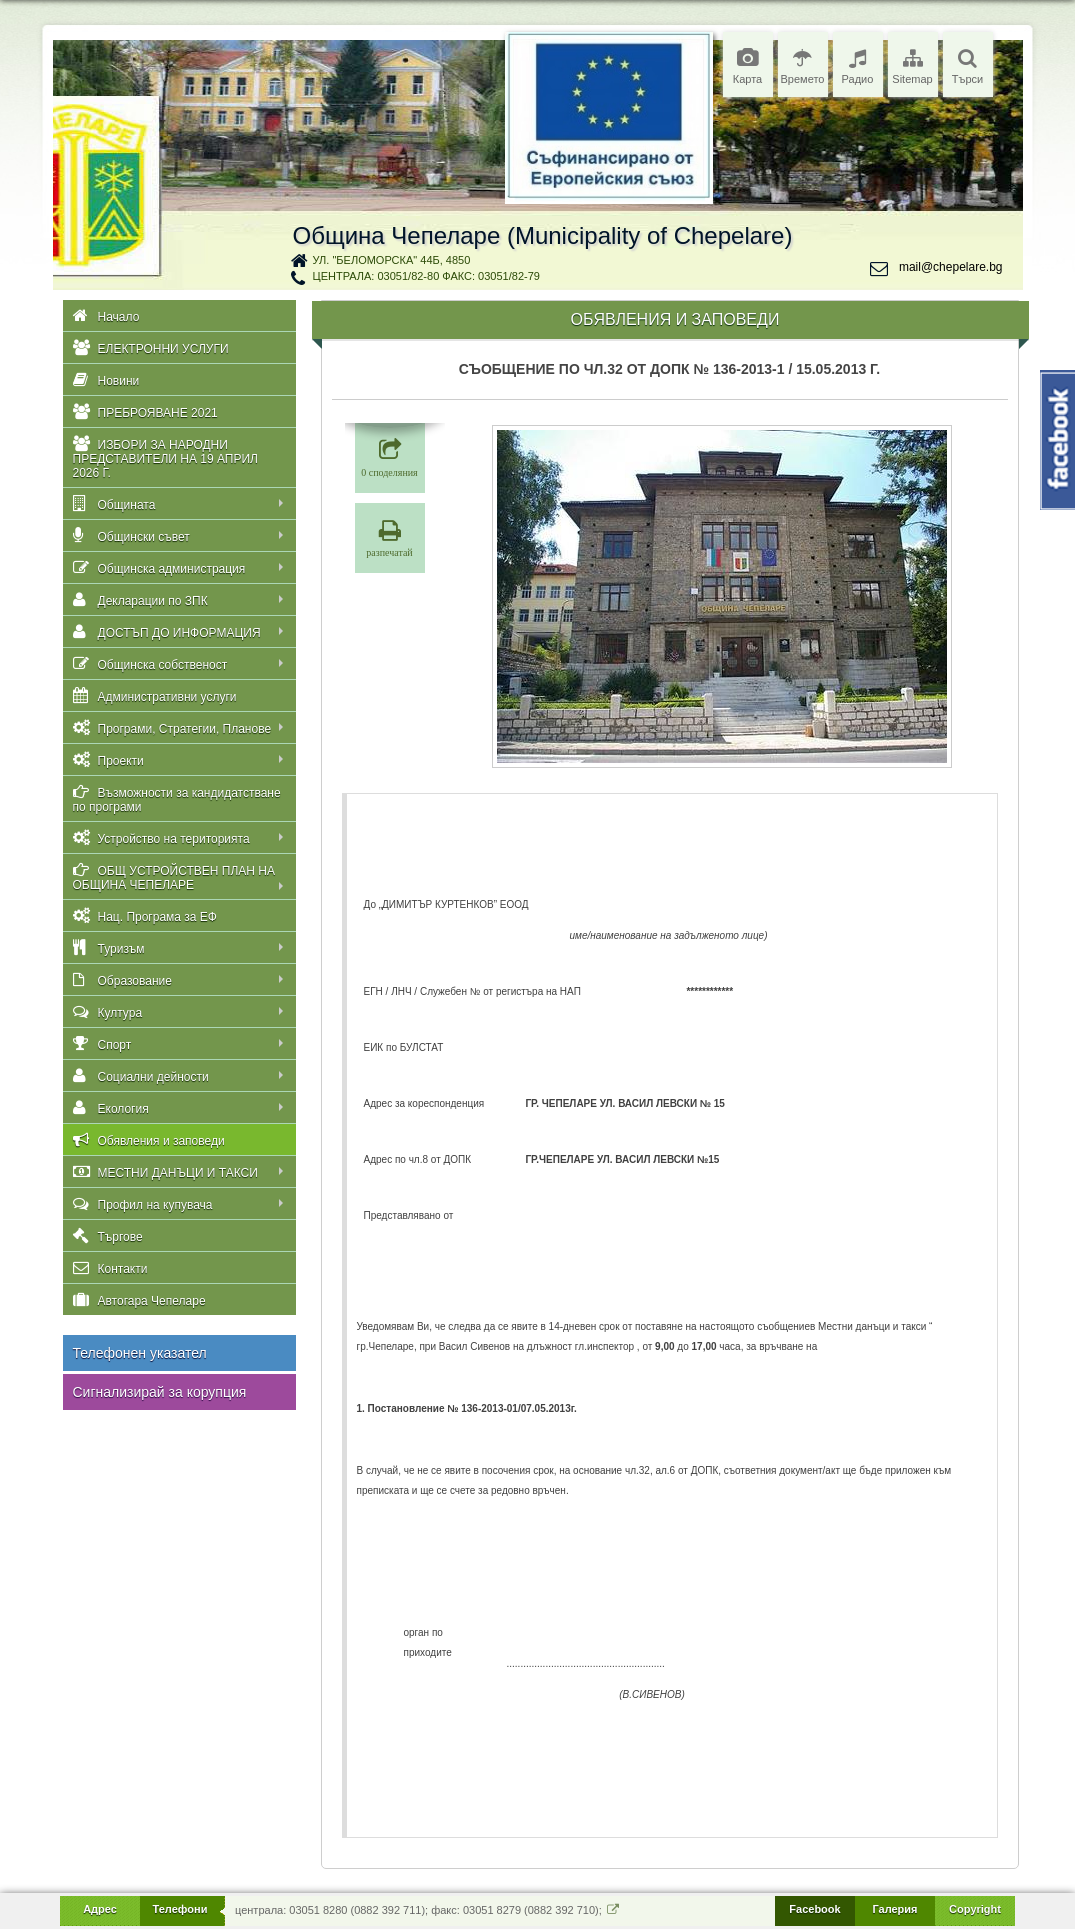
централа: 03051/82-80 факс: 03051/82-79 (426, 276)
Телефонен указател (140, 1353)
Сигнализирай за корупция (160, 1392)
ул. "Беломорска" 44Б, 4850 (392, 260)
